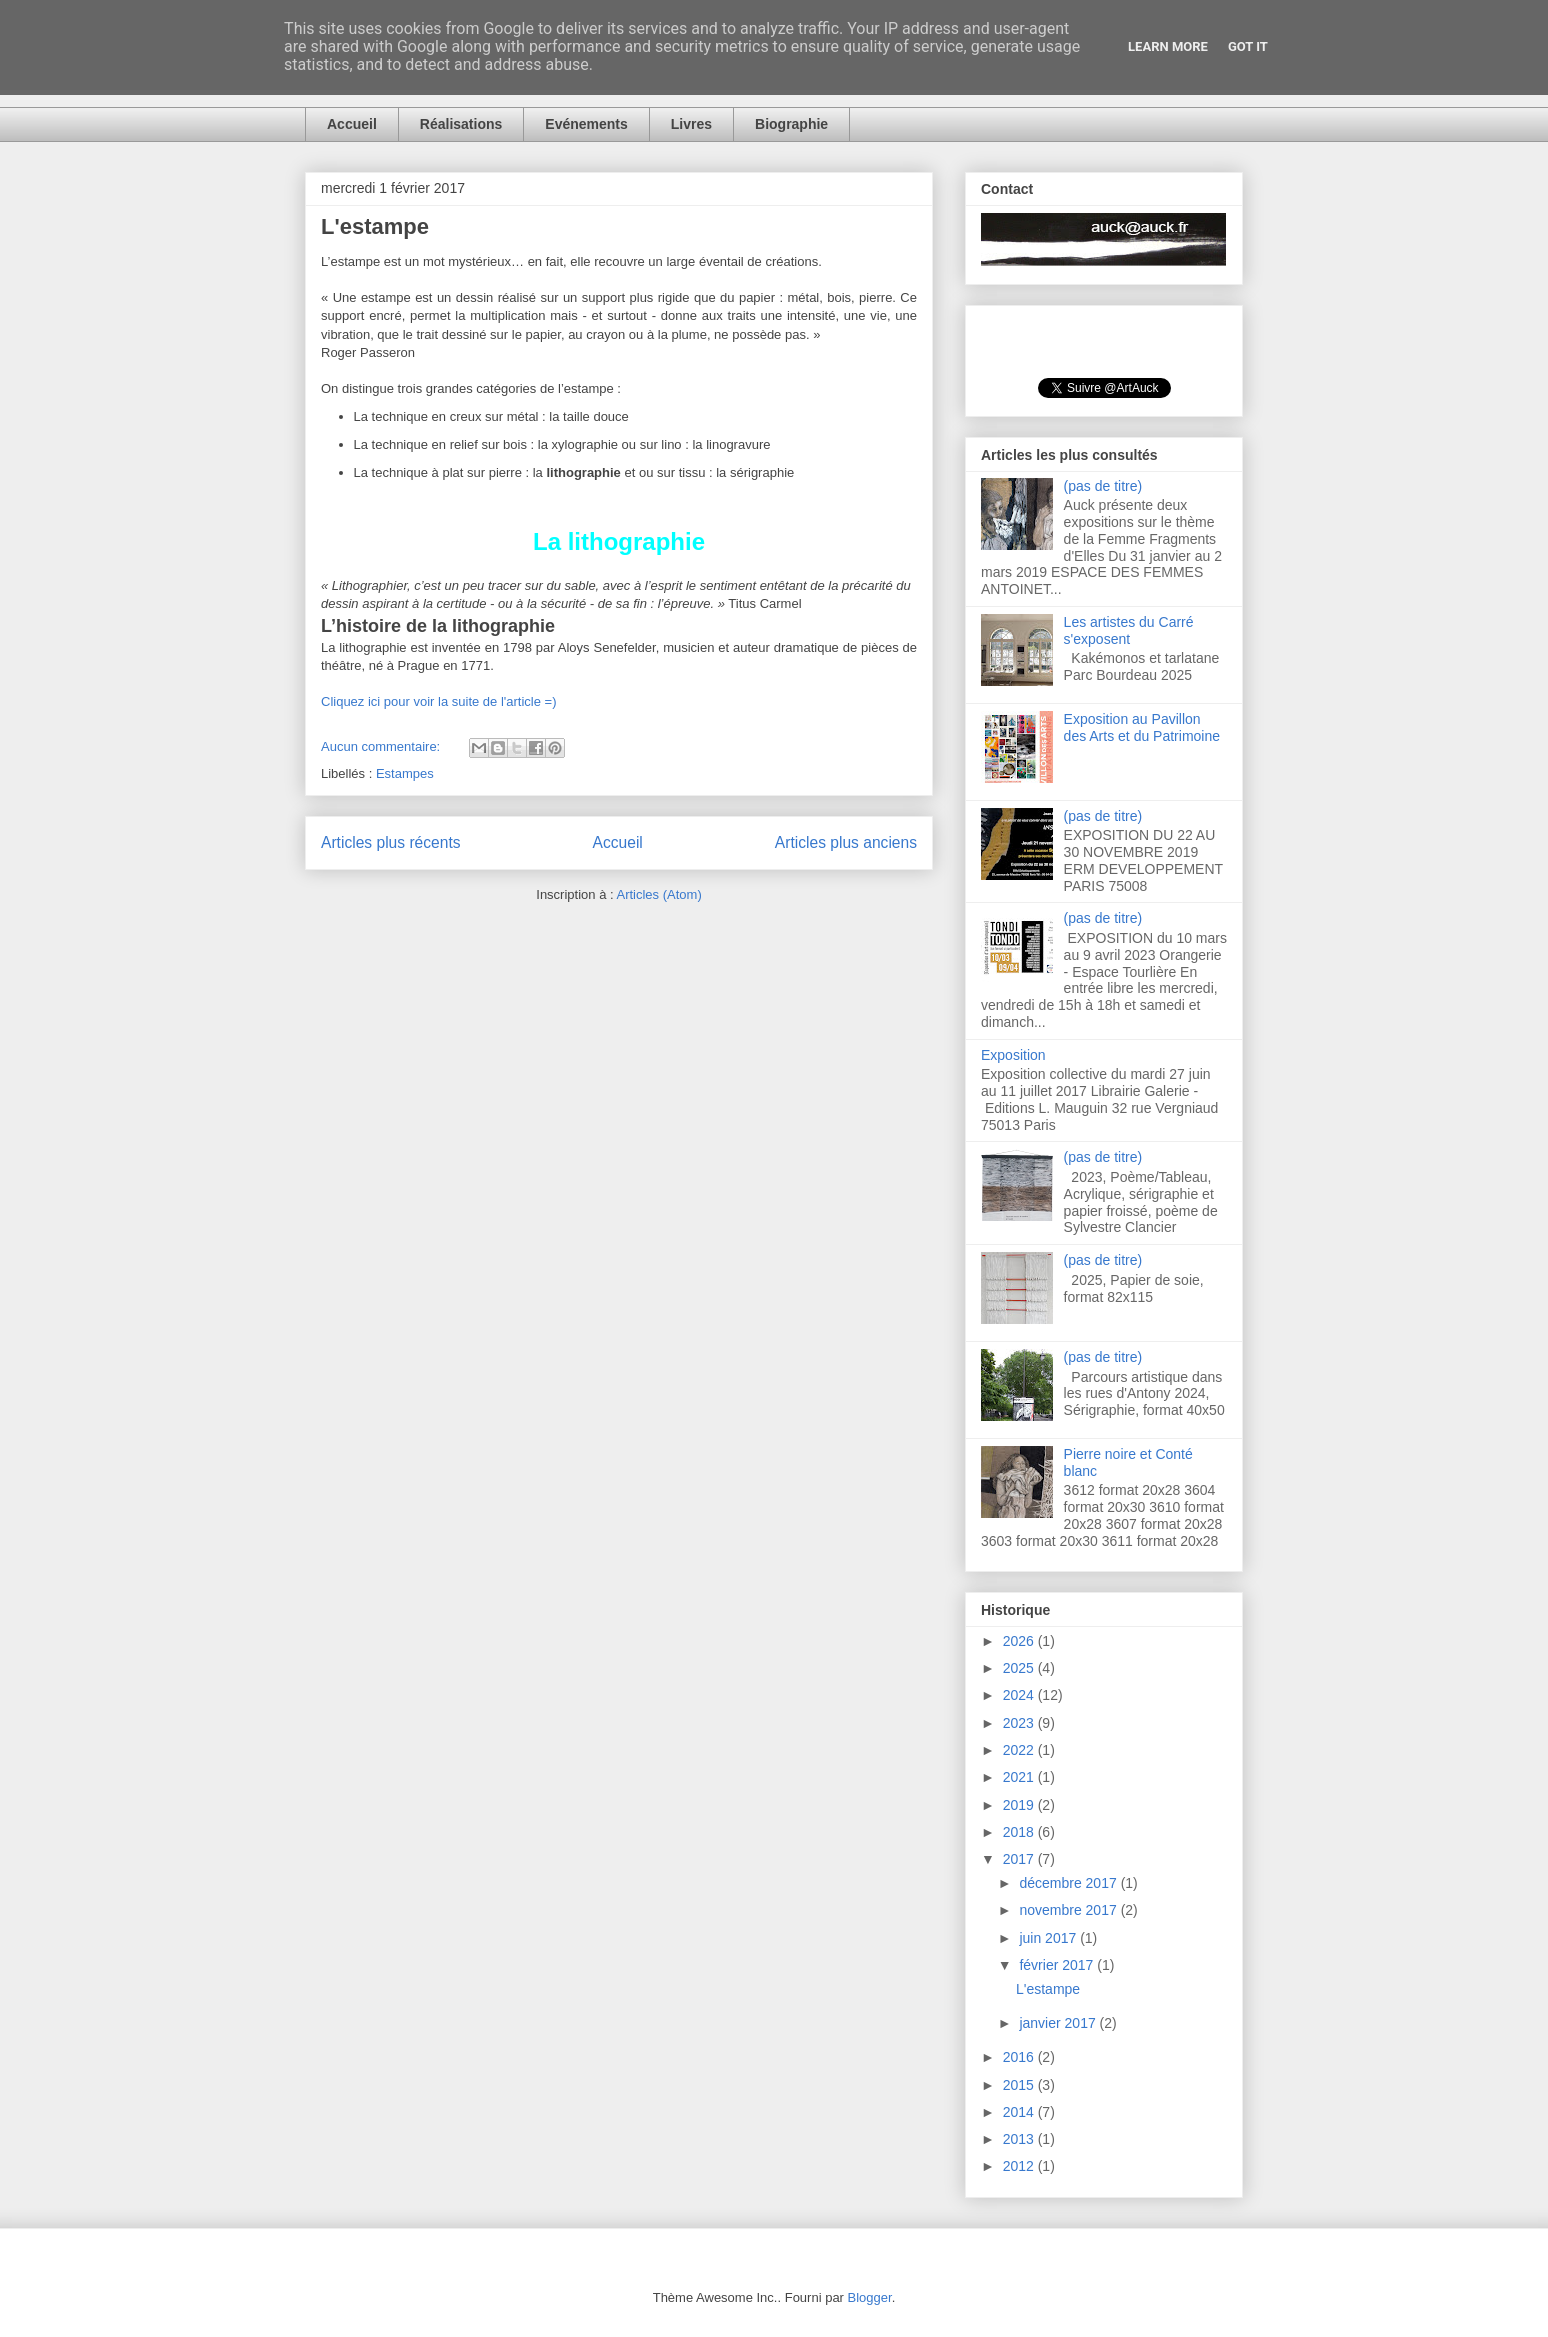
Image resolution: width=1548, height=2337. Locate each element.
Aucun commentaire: (382, 746)
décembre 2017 (1069, 1883)
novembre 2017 (1069, 1910)
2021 (1020, 1777)
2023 (1020, 1723)
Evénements (586, 124)
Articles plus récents (391, 842)
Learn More (1168, 46)
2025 (1020, 1668)
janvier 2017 (1059, 2023)
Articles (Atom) (658, 894)
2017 (1020, 1859)
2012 (1020, 2166)
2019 (1020, 1805)
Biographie (791, 124)
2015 (1020, 2085)
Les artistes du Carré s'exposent (1129, 630)
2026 (1020, 1641)
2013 (1020, 2139)
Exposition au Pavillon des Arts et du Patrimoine (1142, 727)
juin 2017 (1049, 1938)
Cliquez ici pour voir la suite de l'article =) (439, 701)
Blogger (870, 2297)
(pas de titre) (1103, 486)
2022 (1020, 1750)
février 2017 (1058, 1965)
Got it (1248, 46)
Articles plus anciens (846, 842)
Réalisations (461, 124)
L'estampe (375, 226)
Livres (691, 124)
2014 (1020, 2112)
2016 (1020, 2057)
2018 (1020, 1832)
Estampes (405, 773)
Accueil (352, 124)
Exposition (1013, 1055)
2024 (1020, 1695)
